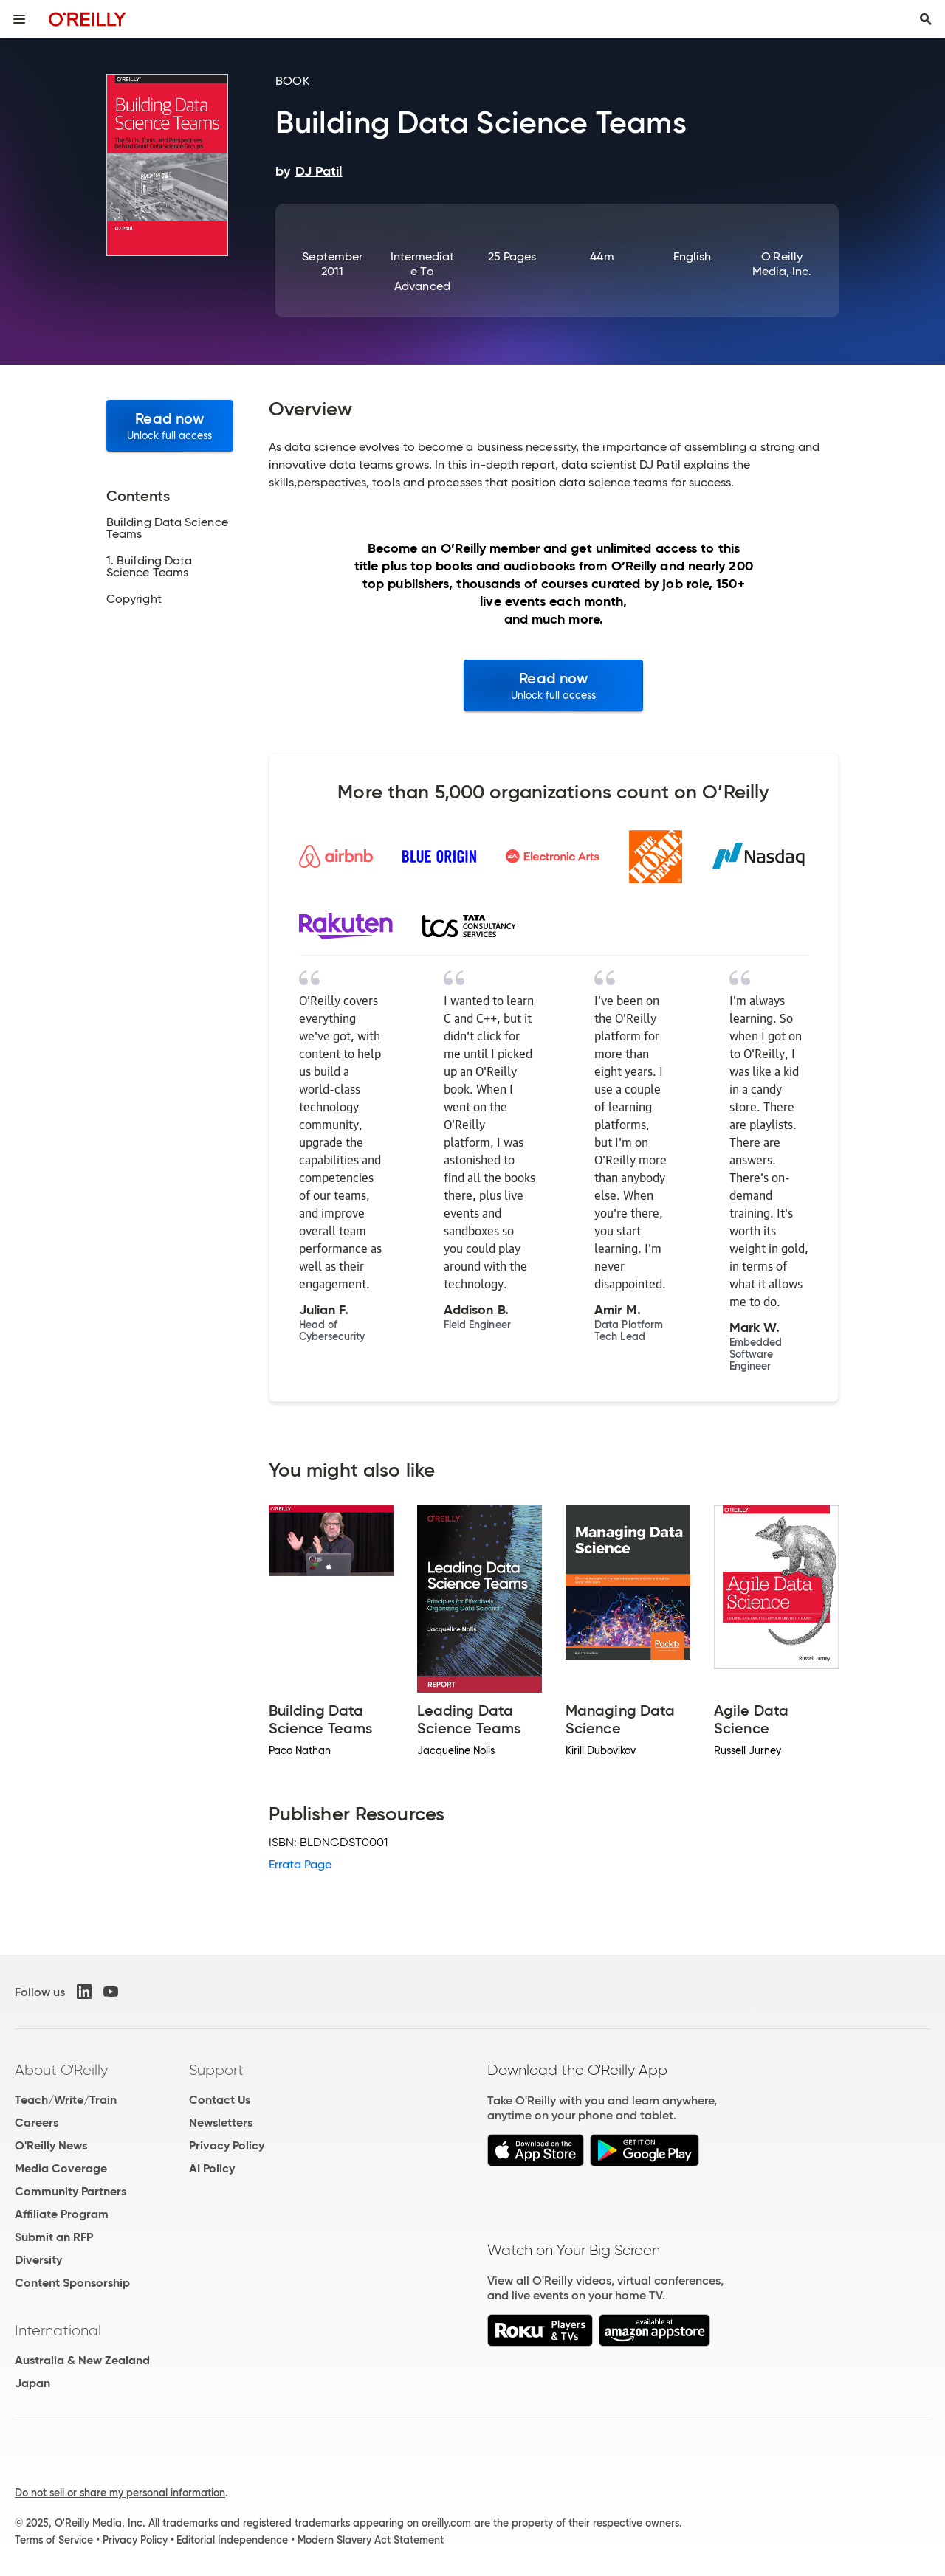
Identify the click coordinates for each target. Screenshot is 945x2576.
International (58, 2330)
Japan (32, 2383)
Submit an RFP (54, 2237)
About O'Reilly (61, 2070)
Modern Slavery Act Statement (371, 2539)
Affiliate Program (62, 2214)
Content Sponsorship (72, 2282)
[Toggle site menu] (19, 19)
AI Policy (212, 2168)
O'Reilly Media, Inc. (782, 263)
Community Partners (70, 2191)
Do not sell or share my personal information (120, 2492)
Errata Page (300, 1864)
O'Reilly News (51, 2145)
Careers (36, 2122)
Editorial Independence (232, 2539)
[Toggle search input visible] (926, 19)
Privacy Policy (226, 2145)
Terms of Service (54, 2539)
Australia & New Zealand (82, 2360)
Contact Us (219, 2099)
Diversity (38, 2260)
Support (216, 2070)
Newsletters (220, 2122)
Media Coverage (61, 2168)
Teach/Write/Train (66, 2099)
